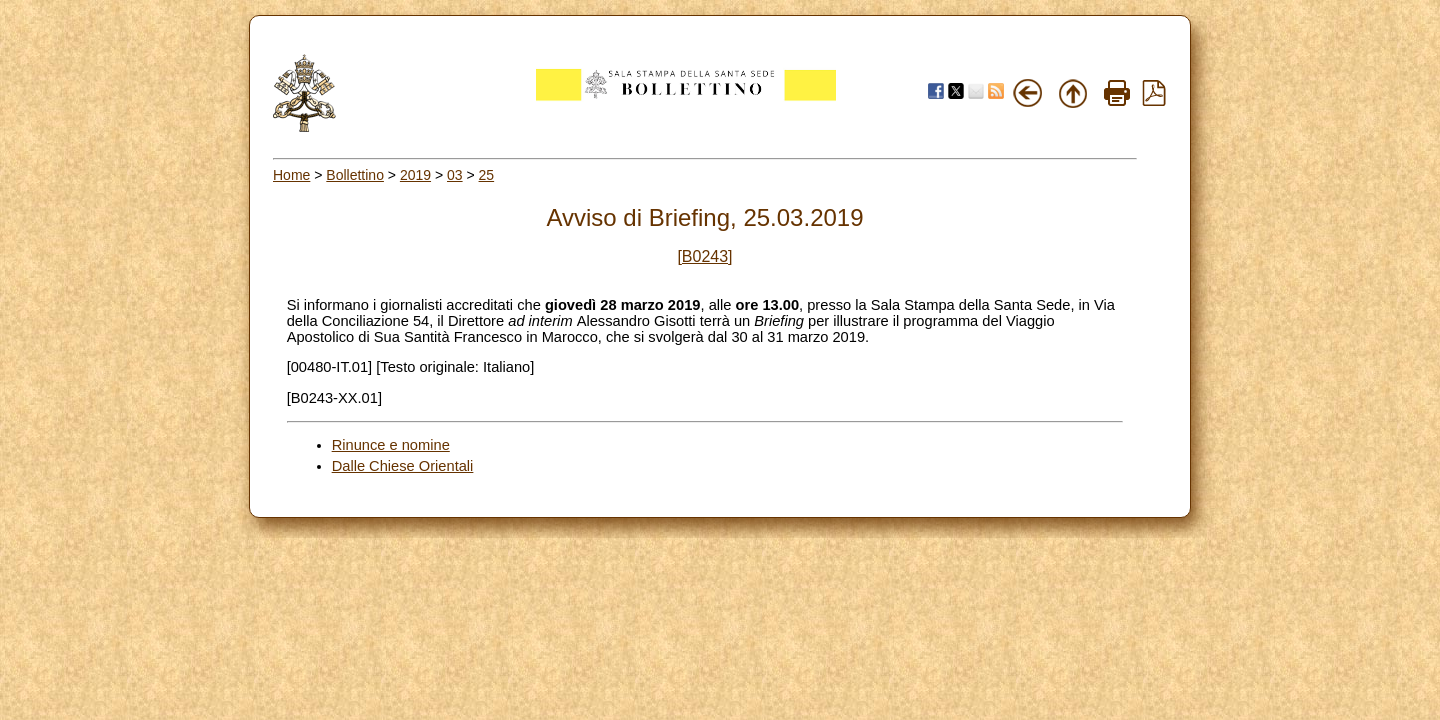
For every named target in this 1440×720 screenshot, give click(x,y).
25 (487, 175)
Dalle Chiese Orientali (403, 466)
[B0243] (704, 256)
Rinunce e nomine (391, 445)
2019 (415, 175)
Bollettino (355, 175)
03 (455, 175)
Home (291, 175)
